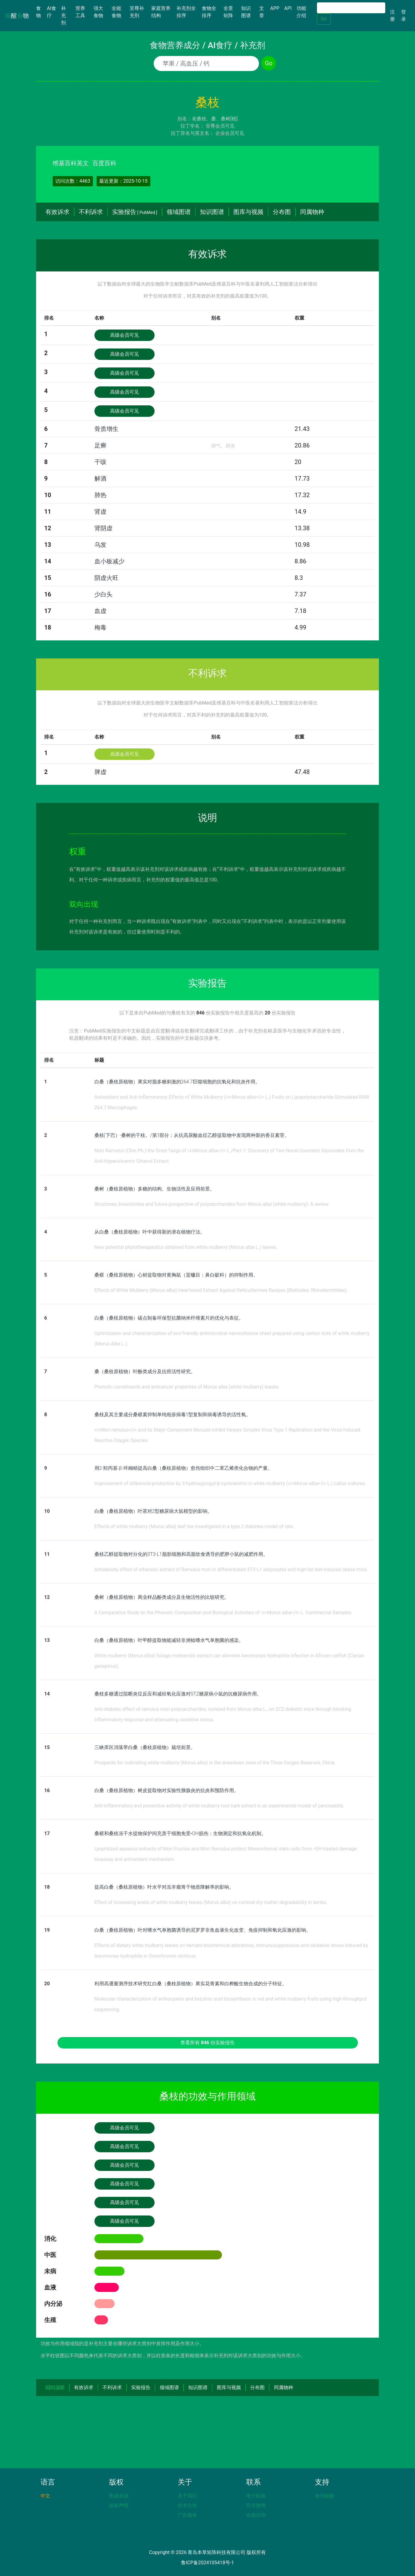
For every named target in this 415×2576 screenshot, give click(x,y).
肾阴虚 (103, 528)
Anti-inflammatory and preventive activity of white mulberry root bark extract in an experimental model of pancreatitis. (219, 1806)
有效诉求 (57, 211)
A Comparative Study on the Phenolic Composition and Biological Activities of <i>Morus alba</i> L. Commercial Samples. (223, 1612)
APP (274, 8)
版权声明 (118, 2505)
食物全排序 (209, 11)
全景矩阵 (228, 11)
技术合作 (187, 2505)
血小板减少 (109, 561)
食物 (40, 11)
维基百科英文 (71, 163)
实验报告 (134, 211)
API (288, 8)
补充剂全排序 (186, 11)
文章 (261, 11)
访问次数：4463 (72, 181)
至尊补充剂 (137, 11)
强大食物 (98, 11)
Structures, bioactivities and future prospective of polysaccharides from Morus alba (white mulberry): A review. (211, 1204)
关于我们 (187, 2496)
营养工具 (80, 11)
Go (324, 19)
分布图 (282, 211)
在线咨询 (256, 2515)
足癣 (100, 445)
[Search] (351, 7)
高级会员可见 (124, 335)
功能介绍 (301, 11)
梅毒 (100, 627)
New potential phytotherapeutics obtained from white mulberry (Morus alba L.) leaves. (186, 1247)
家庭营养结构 (161, 11)
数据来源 (118, 2496)
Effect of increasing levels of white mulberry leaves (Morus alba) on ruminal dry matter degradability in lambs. (211, 1902)
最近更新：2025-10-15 (123, 181)
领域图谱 (179, 211)
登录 (403, 15)
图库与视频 (248, 211)
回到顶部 (55, 2387)
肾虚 (100, 511)
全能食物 (116, 11)
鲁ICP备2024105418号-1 (207, 2562)
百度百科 (104, 163)
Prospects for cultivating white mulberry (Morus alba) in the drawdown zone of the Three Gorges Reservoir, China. (215, 1763)
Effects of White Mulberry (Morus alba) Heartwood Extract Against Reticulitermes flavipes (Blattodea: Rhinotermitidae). (221, 1290)
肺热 (100, 495)
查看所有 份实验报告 (207, 2042)
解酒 (100, 478)
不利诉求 (91, 211)
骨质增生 (106, 428)
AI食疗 (51, 11)
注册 (392, 15)
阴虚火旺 (106, 577)
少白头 (103, 594)
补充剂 (63, 15)
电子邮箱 (256, 2496)
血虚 (100, 611)
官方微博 (256, 2505)
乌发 (100, 544)
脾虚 (100, 772)
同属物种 (312, 211)
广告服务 (187, 2515)
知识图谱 (246, 11)
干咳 (100, 462)
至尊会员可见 (220, 126)
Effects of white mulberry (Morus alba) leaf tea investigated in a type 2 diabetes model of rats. (194, 1526)
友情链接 (324, 2496)
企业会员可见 (229, 133)
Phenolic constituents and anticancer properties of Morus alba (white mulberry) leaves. (187, 1387)
